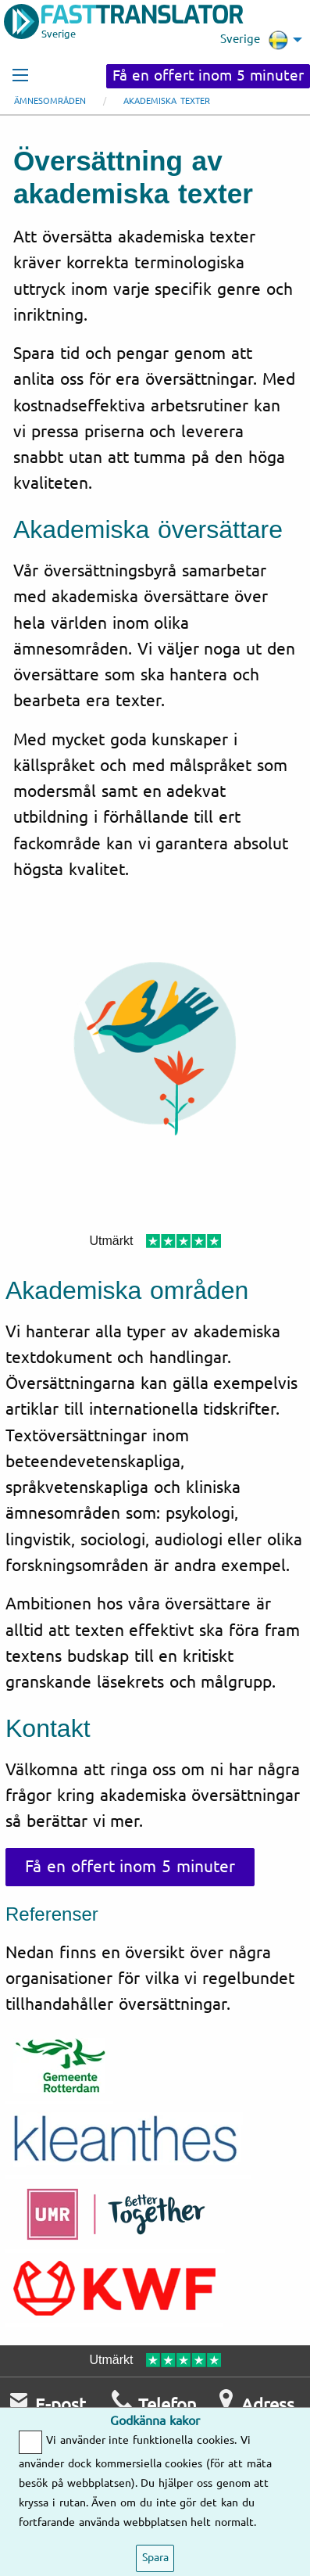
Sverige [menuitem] (254, 40)
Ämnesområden (50, 101)
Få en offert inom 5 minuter (208, 76)
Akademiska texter (166, 101)
